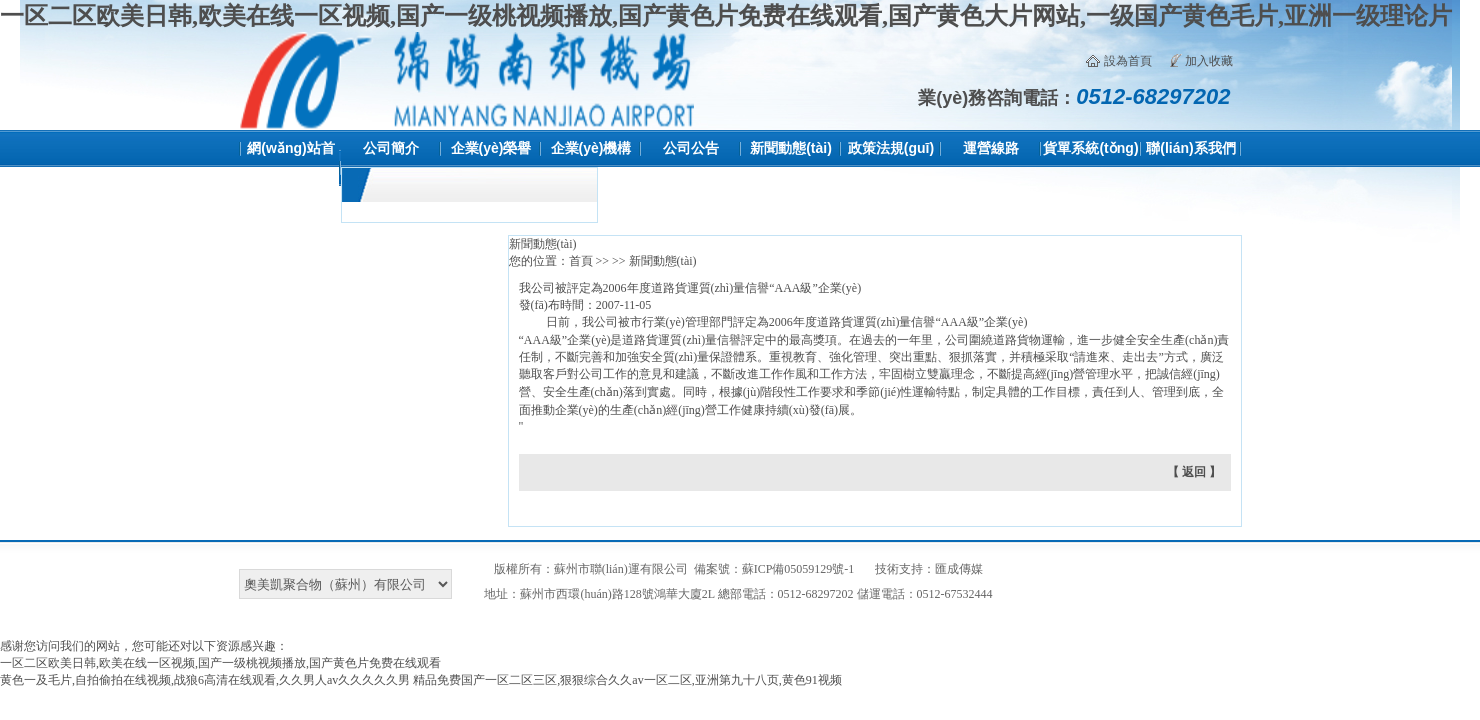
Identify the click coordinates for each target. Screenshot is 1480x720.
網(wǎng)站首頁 (290, 166)
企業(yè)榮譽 (491, 148)
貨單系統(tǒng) (1090, 148)
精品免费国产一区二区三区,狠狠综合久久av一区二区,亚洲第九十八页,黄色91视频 (627, 680)
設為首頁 (1128, 61)
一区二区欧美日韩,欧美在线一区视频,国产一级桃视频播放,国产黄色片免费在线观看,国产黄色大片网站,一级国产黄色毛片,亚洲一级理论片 (726, 16)
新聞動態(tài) (791, 148)
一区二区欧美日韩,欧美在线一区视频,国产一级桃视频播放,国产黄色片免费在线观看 (220, 663)
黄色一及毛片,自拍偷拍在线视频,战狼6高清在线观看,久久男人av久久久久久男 (205, 680)
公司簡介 (391, 148)
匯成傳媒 (959, 569)
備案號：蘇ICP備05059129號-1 (774, 569)
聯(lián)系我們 (1190, 148)
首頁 (581, 261)
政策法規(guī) (891, 148)
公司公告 (691, 148)
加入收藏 (1209, 61)
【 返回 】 (1194, 472)
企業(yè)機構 (591, 148)
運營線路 (991, 148)
